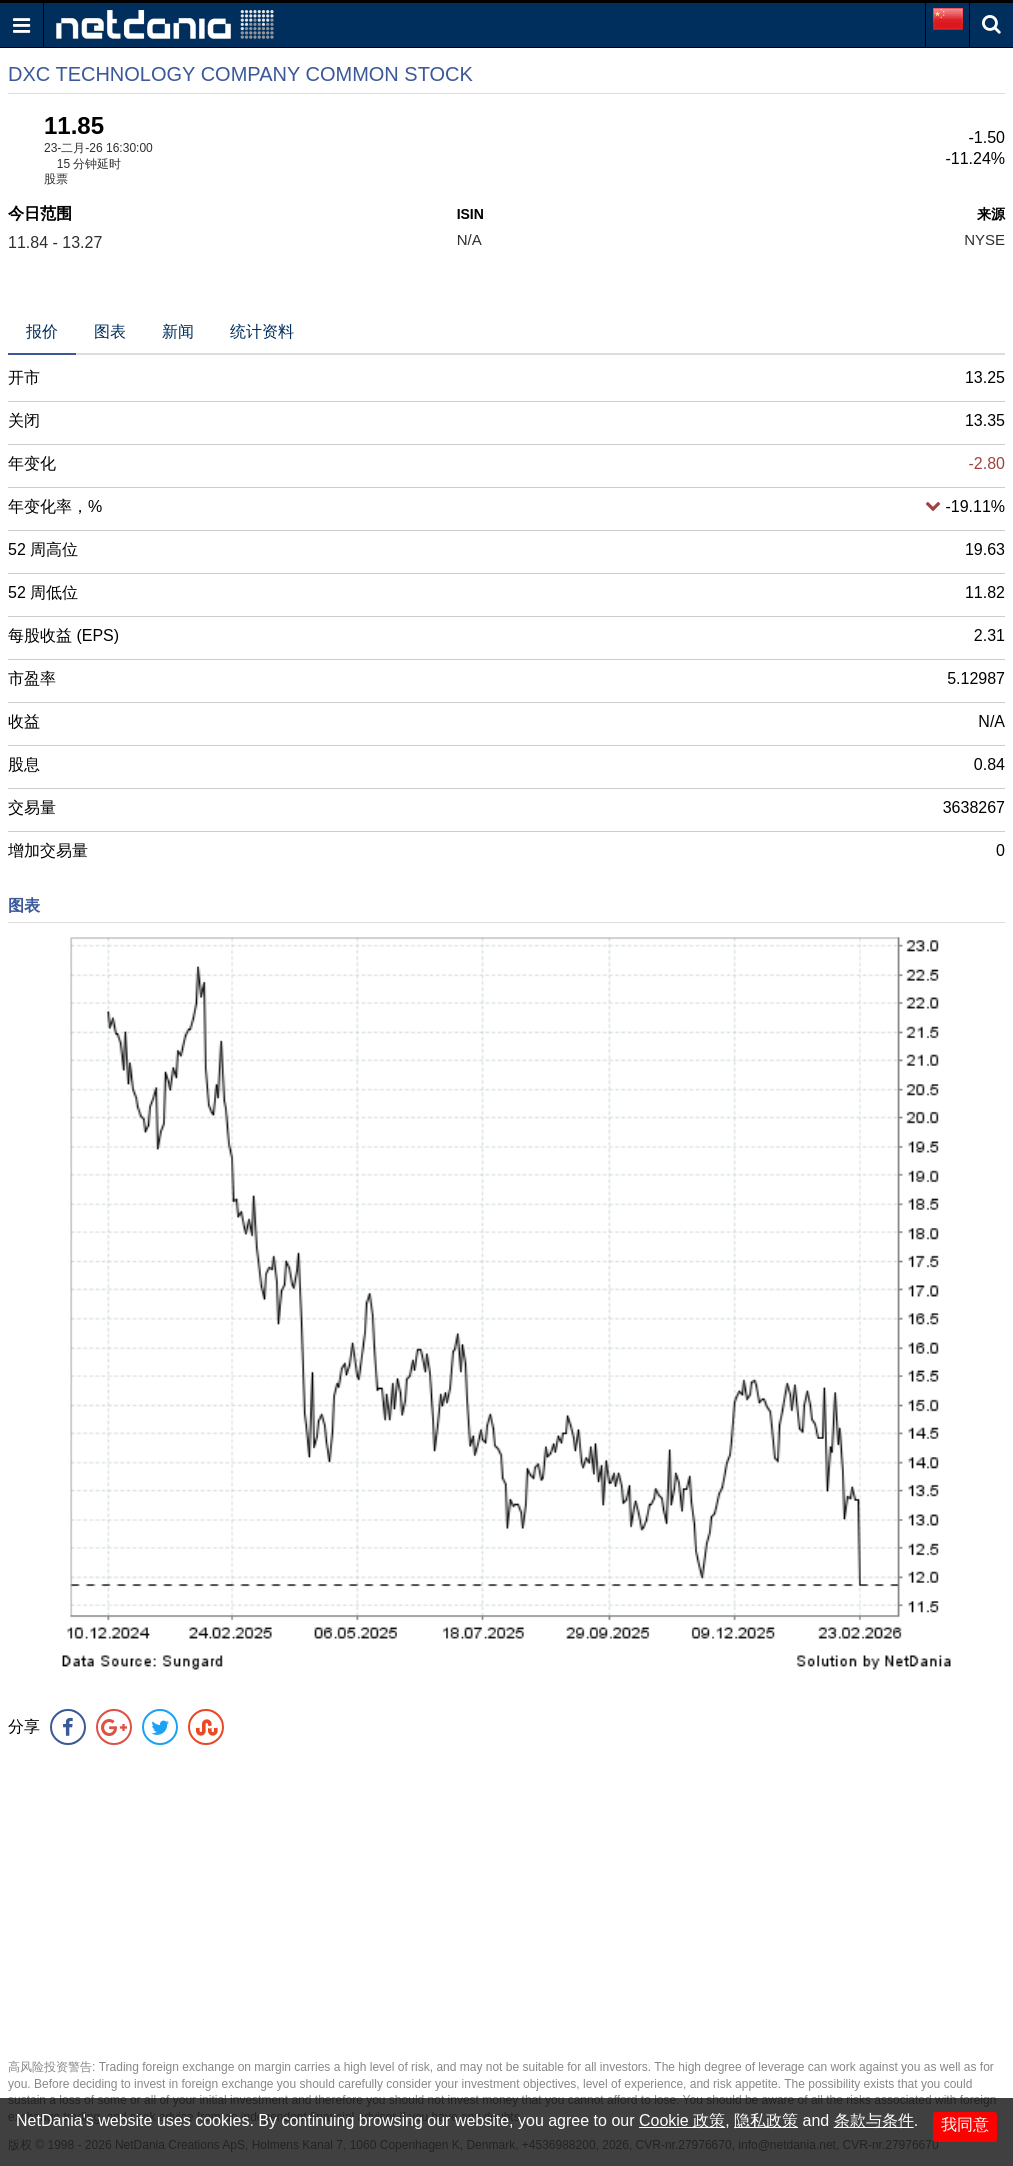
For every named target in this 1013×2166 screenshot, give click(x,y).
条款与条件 (874, 2120)
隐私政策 (766, 2120)
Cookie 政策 (682, 2120)
